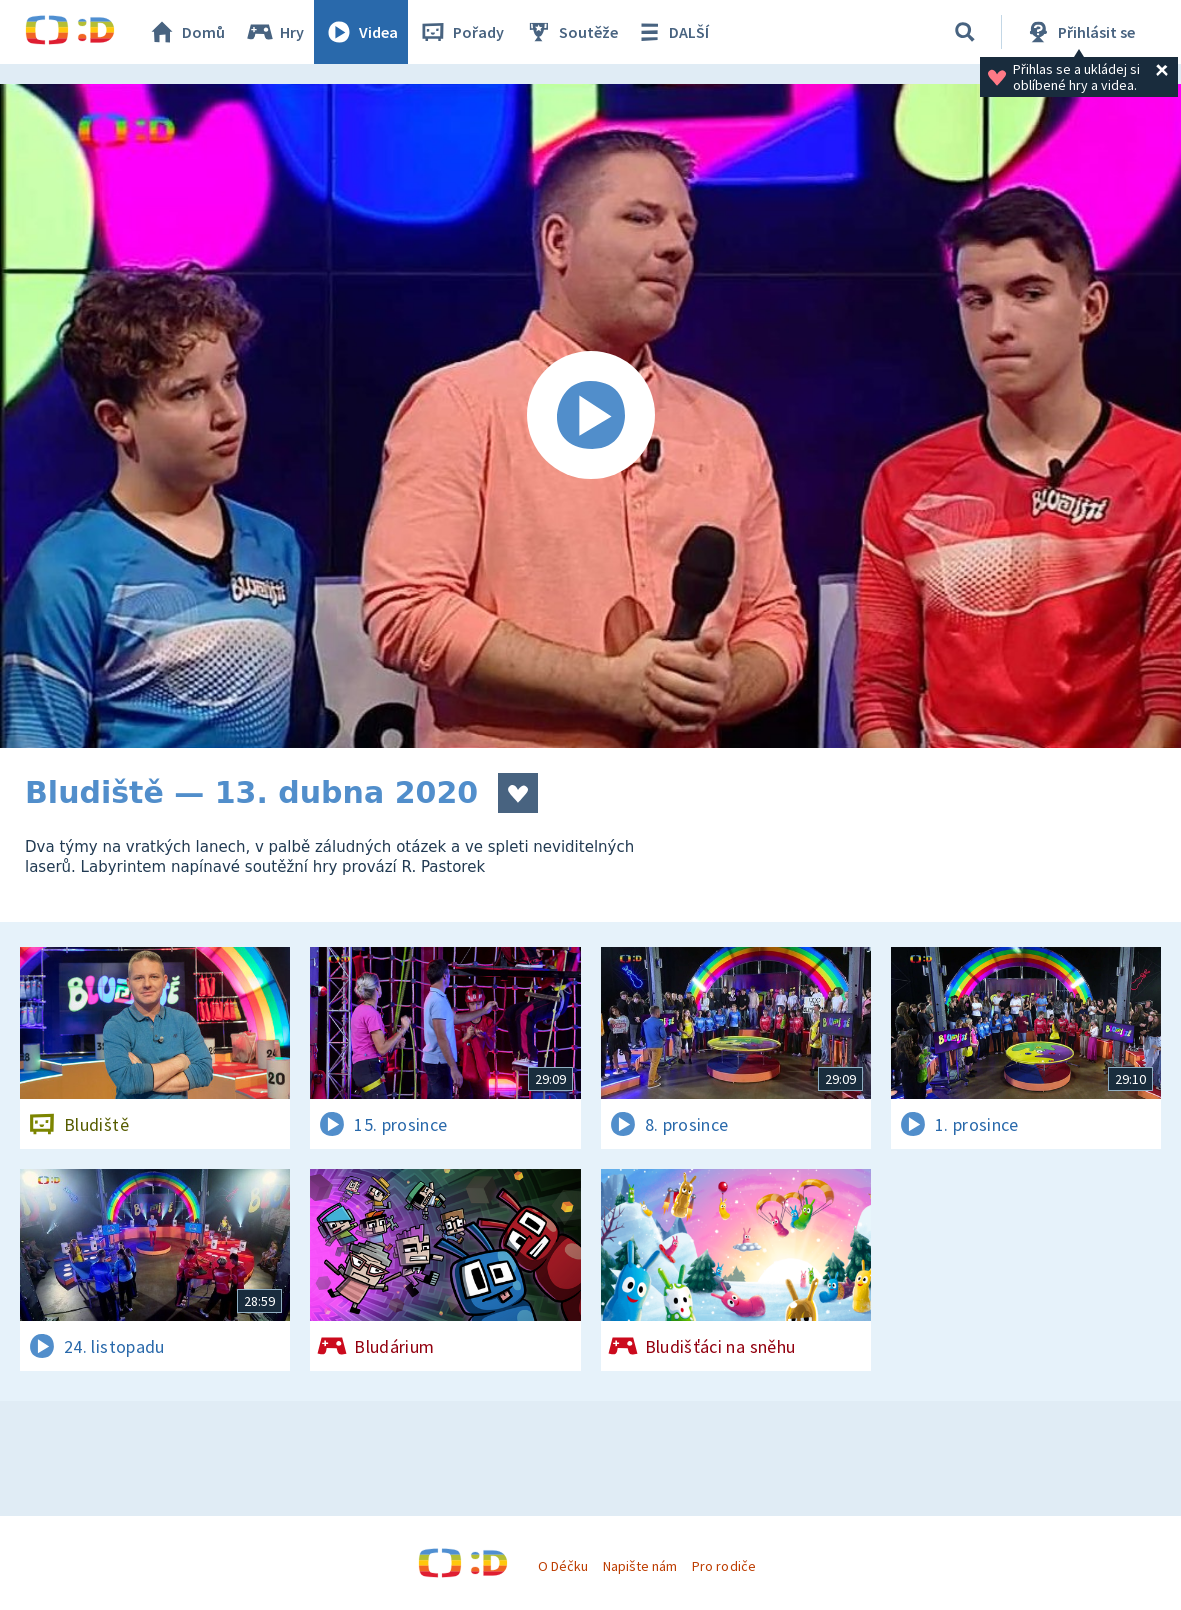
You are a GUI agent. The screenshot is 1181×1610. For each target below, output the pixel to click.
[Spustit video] (590, 416)
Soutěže (571, 32)
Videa (361, 32)
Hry (274, 32)
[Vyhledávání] (965, 32)
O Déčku (563, 1566)
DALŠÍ (671, 32)
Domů (186, 32)
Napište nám (640, 1566)
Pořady (461, 32)
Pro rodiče (723, 1566)
